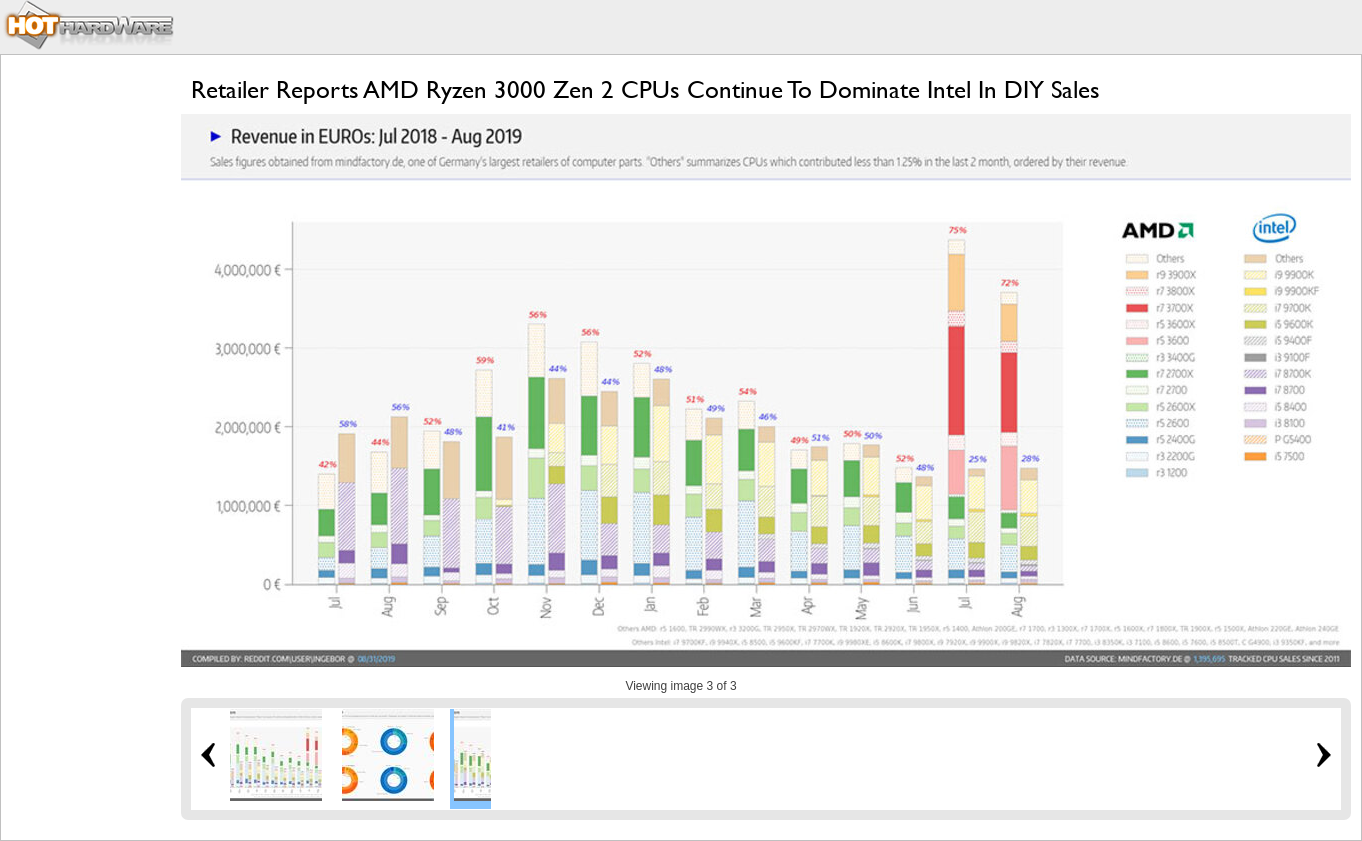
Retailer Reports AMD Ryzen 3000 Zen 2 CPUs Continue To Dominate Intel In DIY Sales (645, 89)
